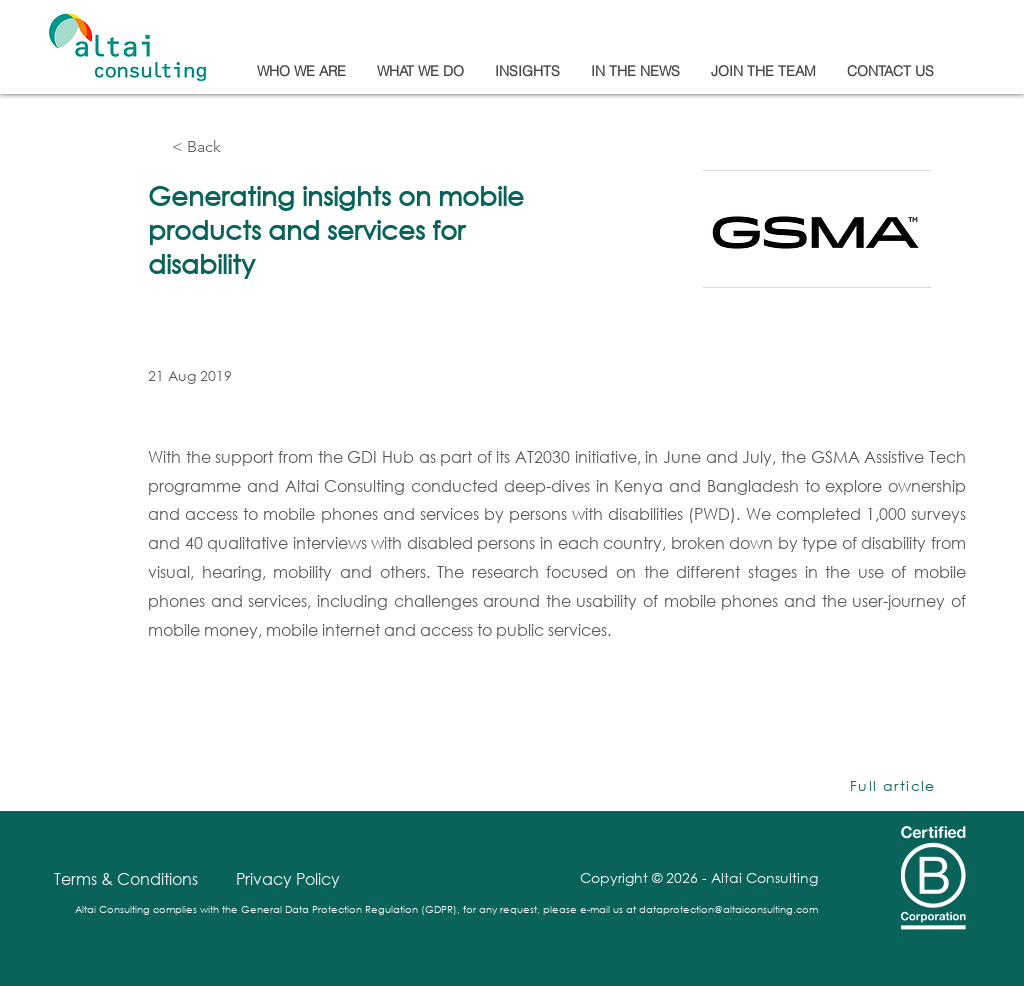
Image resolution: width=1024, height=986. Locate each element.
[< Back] (238, 147)
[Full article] (895, 786)
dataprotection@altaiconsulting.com (728, 909)
